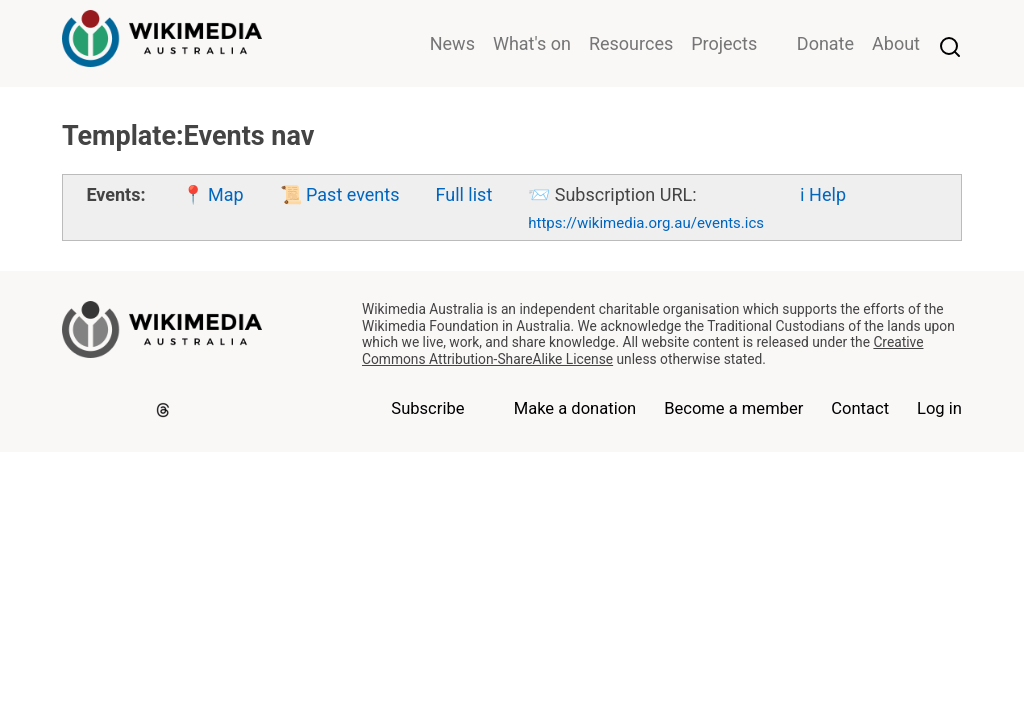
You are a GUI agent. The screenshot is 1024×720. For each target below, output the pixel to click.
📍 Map (213, 194)
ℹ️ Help (823, 194)
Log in (939, 408)
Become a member (733, 408)
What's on (532, 43)
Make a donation (575, 408)
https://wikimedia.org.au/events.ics (646, 223)
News (452, 43)
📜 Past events (340, 194)
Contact (860, 408)
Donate (825, 43)
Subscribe (427, 408)
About (896, 43)
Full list (463, 194)
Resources (631, 43)
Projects (724, 43)
